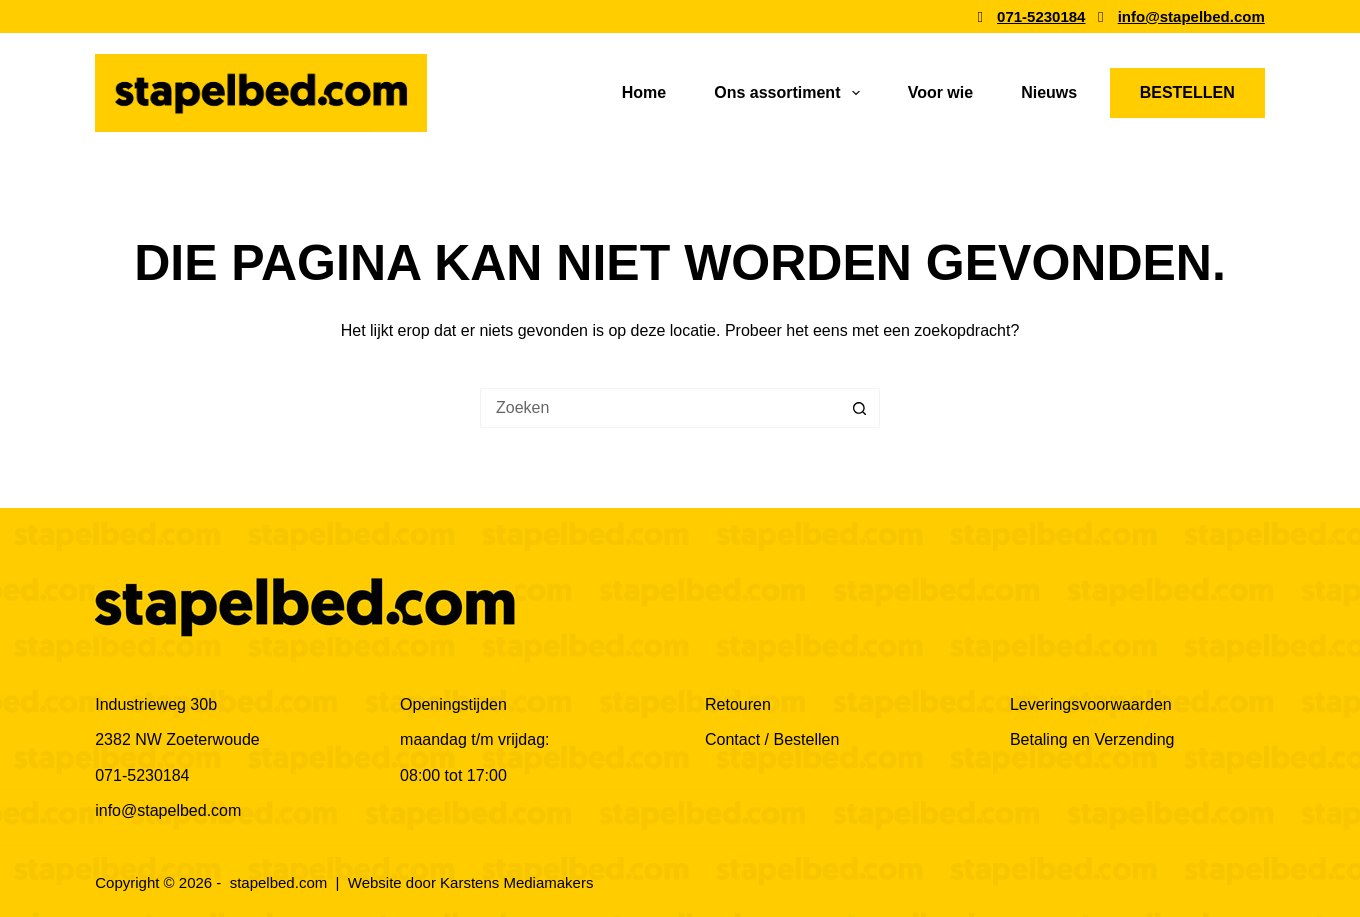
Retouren (738, 704)
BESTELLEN (1187, 92)
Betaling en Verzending (1092, 739)
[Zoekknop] (860, 408)
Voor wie (941, 92)
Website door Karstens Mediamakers (471, 882)
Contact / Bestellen (772, 739)
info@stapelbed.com (168, 810)
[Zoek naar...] (660, 408)
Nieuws (1049, 92)
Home (644, 92)
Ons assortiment (790, 93)
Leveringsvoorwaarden (1091, 704)
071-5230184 (142, 775)
